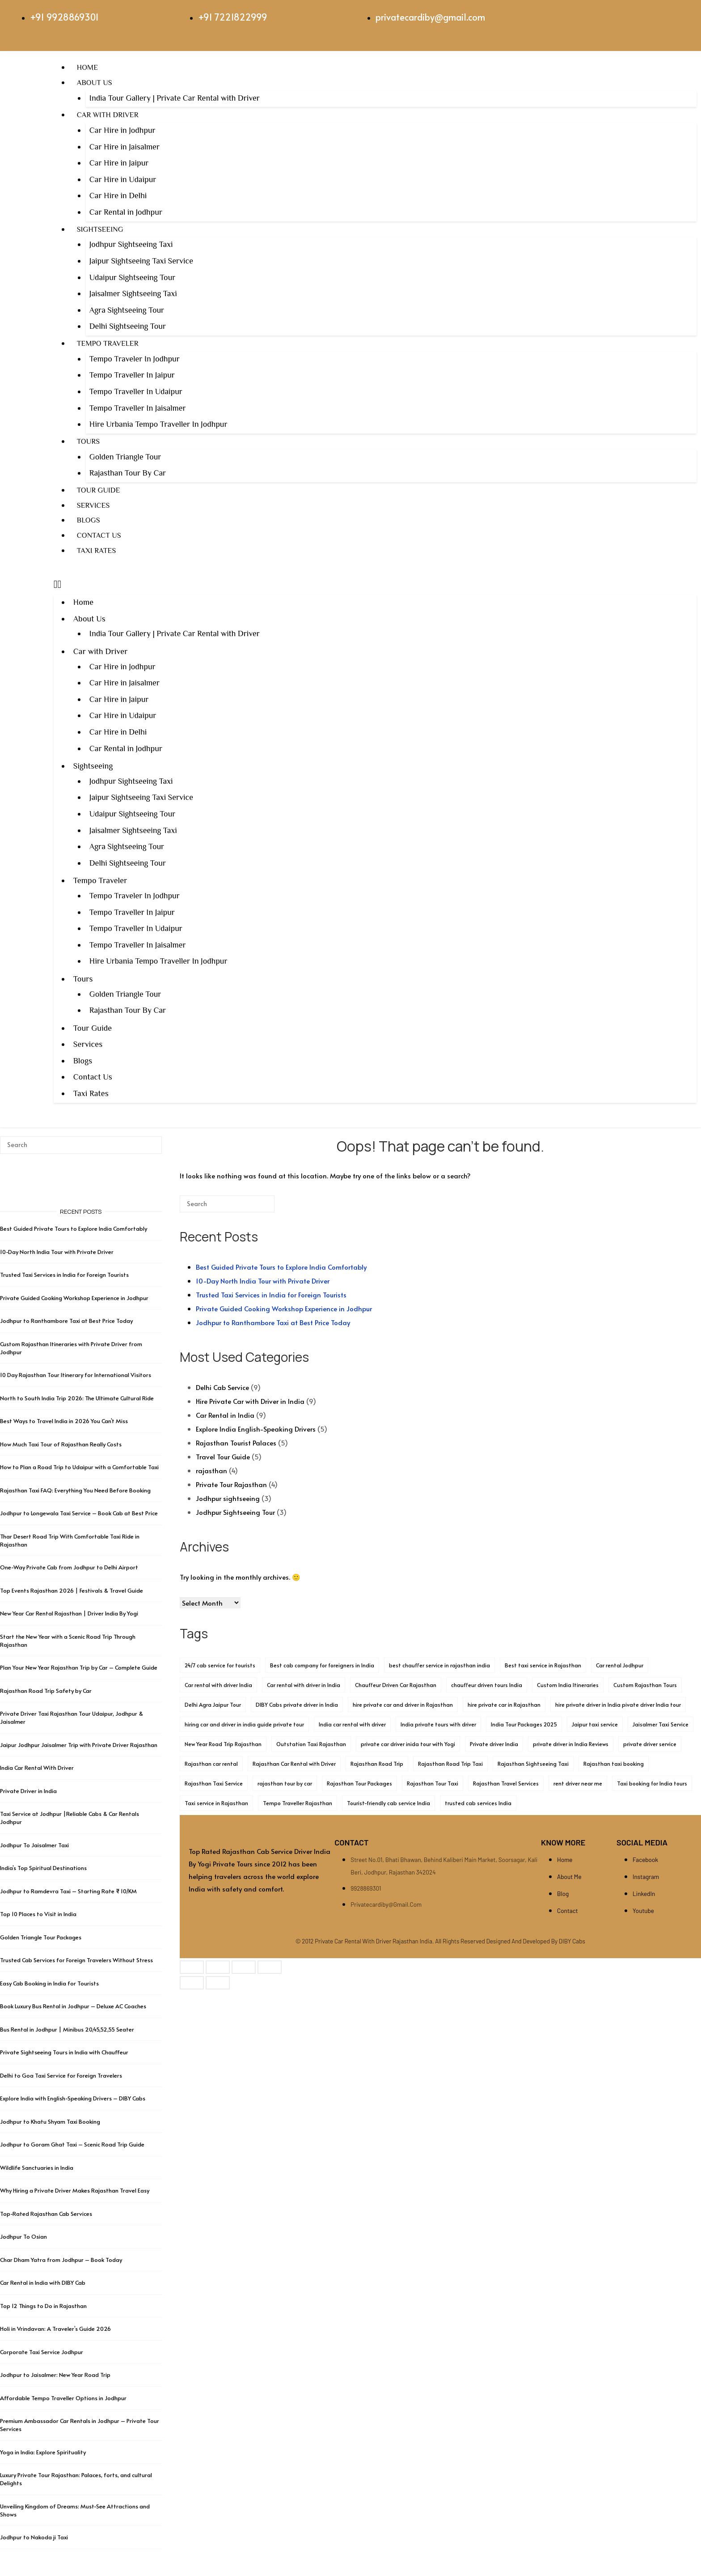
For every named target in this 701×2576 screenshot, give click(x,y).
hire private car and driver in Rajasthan (403, 1704)
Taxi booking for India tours (652, 1783)
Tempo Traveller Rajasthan (297, 1803)
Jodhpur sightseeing (228, 1498)
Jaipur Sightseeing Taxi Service (141, 260)
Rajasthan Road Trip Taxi (450, 1763)
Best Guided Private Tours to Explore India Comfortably (281, 1266)
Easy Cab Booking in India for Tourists (49, 1983)
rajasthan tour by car (285, 1783)
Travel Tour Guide (223, 1456)
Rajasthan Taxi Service (214, 1783)
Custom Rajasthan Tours (645, 1684)
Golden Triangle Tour (125, 456)
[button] (375, 584)
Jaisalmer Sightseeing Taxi (133, 293)
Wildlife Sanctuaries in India (36, 2168)
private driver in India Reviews (570, 1743)
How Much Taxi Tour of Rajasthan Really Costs (61, 1444)
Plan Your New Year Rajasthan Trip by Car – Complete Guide (78, 1667)
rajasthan (211, 1470)
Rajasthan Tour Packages (359, 1783)
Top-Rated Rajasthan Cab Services (46, 2214)
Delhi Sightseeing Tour (127, 326)
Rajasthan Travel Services (506, 1783)
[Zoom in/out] (192, 1967)
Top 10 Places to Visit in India (38, 1914)
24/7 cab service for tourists (220, 1665)
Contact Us (99, 535)
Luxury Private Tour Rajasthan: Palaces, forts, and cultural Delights (76, 2479)
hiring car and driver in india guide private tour (244, 1724)
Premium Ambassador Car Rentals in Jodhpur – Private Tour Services (79, 2425)
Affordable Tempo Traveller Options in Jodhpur (63, 2398)
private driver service (649, 1743)
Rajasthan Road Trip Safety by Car (46, 1691)
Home (87, 67)
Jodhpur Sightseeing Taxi (131, 244)
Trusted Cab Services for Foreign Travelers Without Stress (76, 1960)
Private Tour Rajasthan (231, 1484)
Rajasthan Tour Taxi (432, 1783)
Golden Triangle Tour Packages (40, 1937)
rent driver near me (577, 1783)
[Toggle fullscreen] (218, 1967)
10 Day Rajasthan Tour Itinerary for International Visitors (75, 1375)
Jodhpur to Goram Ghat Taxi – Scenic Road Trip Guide (72, 2144)
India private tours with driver (438, 1724)
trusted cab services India (478, 1803)
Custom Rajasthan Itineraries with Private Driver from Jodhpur (71, 1348)
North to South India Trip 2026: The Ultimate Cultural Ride (77, 1398)
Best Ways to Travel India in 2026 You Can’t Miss (64, 1421)
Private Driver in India (28, 1791)
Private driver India (494, 1743)
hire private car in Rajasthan (504, 1704)
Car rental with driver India (218, 1684)
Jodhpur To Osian (23, 2236)
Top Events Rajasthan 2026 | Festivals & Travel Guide (71, 1590)
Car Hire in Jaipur (119, 162)
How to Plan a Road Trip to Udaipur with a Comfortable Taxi (79, 1467)
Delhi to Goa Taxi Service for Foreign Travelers (61, 2075)
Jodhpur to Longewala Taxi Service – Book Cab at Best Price (79, 1513)
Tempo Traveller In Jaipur (132, 374)
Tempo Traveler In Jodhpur (134, 358)
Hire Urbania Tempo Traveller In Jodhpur (158, 424)
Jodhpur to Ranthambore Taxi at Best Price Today (273, 1322)
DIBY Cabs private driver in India (297, 1704)
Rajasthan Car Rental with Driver (294, 1763)
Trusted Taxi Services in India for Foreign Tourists (271, 1294)
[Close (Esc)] (270, 1967)
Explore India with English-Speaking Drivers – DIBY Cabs (72, 2098)
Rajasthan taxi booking (613, 1763)
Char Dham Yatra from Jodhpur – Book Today (61, 2260)
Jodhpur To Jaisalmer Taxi (34, 1845)
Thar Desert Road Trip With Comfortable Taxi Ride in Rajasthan (69, 1540)
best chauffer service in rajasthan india (439, 1665)
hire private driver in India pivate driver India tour (618, 1704)
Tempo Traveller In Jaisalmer (137, 408)
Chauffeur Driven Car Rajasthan (395, 1684)
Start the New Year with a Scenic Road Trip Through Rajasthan (67, 1640)
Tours (88, 441)
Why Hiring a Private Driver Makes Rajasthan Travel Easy (74, 2190)
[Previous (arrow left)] (192, 1982)
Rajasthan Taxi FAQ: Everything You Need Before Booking (75, 1490)
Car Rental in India (225, 1415)
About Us (94, 82)
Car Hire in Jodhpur (122, 130)
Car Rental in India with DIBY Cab (42, 2282)
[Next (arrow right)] (218, 1982)
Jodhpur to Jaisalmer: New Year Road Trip (55, 2375)
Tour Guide (98, 490)
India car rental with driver (352, 1724)
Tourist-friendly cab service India (388, 1803)
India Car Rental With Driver (37, 1768)
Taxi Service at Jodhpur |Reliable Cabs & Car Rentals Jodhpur (69, 1818)
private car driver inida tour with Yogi (408, 1743)
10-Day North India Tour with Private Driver (262, 1280)
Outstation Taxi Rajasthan (311, 1743)
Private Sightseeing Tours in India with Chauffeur (64, 2052)
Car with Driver (108, 115)
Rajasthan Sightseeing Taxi (533, 1763)
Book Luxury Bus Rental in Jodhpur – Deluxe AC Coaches (73, 2006)
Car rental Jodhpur (619, 1665)
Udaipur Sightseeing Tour (132, 277)
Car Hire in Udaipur (122, 179)
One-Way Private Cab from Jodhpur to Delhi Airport (69, 1567)
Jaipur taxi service (595, 1724)
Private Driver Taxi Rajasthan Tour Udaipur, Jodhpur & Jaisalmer (71, 1717)
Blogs (88, 520)
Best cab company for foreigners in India (322, 1665)
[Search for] (227, 1203)
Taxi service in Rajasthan (216, 1803)
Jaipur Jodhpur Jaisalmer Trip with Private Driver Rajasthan (78, 1745)
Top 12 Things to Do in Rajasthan (43, 2306)
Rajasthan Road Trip (376, 1763)
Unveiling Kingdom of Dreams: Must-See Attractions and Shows (75, 2510)
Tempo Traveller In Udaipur (135, 391)
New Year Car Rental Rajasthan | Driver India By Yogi (69, 1613)
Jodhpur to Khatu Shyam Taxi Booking (50, 2121)
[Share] (244, 1967)
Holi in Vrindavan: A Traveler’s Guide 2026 (55, 2329)
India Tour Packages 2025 (524, 1724)
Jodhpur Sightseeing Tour (235, 1512)
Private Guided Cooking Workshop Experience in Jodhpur (284, 1308)
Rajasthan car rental (211, 1763)
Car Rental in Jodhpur (125, 212)
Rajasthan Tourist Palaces (236, 1442)
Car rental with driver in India (303, 1684)
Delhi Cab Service (222, 1387)
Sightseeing (100, 229)
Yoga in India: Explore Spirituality (43, 2452)
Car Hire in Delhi (118, 195)
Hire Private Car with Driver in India (250, 1401)
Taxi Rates (96, 550)
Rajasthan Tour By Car (127, 472)
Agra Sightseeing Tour (127, 310)
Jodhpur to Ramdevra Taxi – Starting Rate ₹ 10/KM (69, 1891)
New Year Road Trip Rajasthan (223, 1743)
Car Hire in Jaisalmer (124, 146)
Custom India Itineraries (568, 1684)
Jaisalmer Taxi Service (660, 1724)
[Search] (254, 1207)
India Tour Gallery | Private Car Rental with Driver (174, 98)
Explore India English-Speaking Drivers (256, 1428)
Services (93, 505)
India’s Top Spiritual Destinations (43, 1868)
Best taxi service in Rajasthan (543, 1665)
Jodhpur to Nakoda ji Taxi (34, 2537)
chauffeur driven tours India (486, 1684)
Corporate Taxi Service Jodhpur (41, 2352)
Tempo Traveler (108, 343)
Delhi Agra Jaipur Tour (213, 1704)
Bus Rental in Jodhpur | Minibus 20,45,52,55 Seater (67, 2029)
